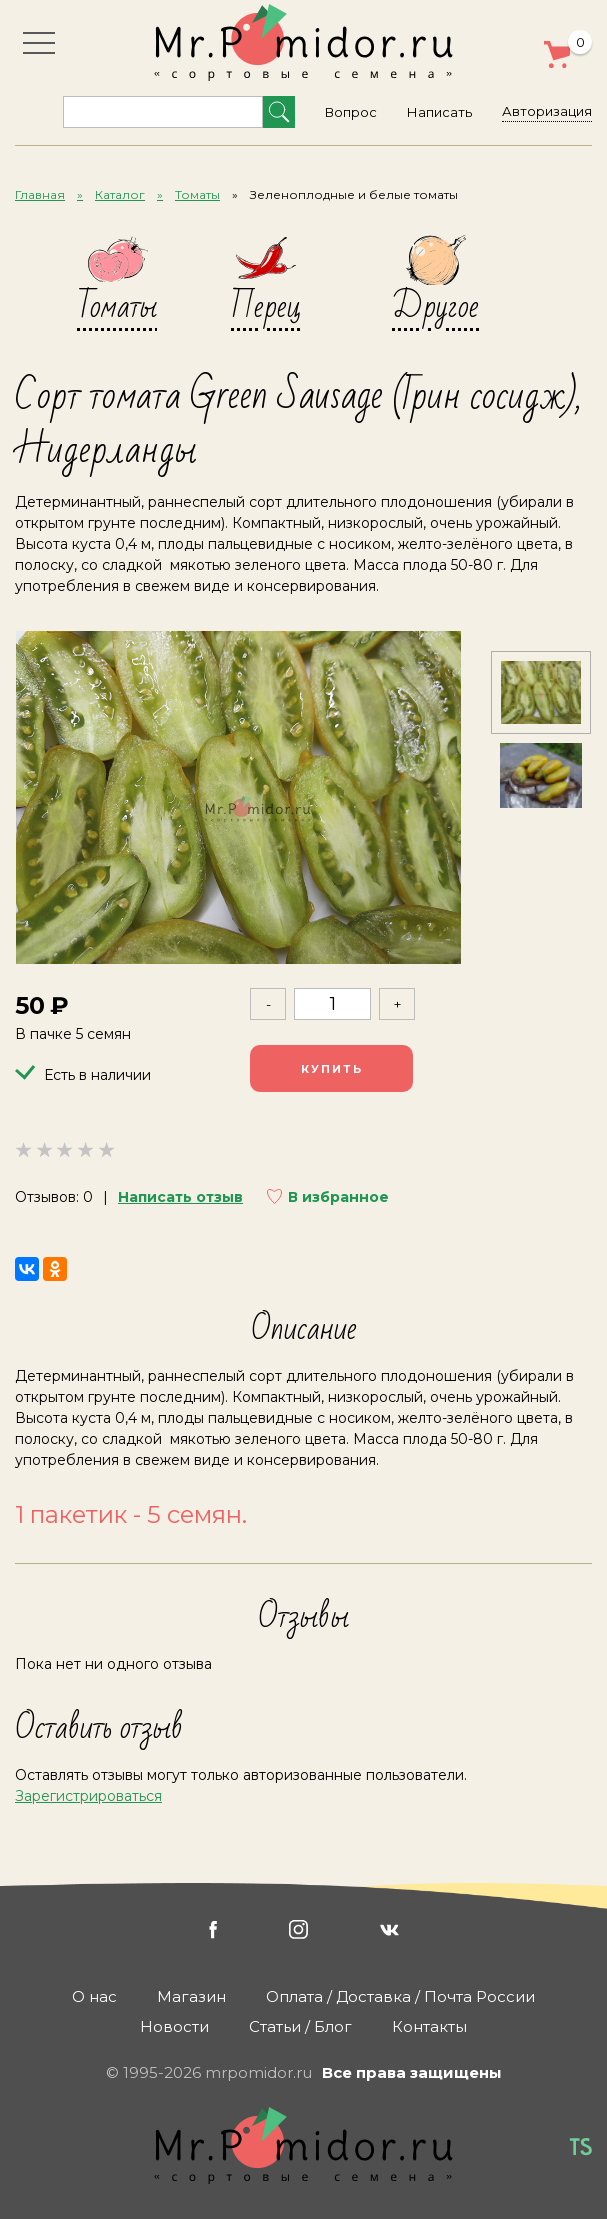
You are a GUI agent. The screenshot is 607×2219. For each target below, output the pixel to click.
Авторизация (547, 111)
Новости (174, 2026)
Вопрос (351, 112)
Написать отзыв (180, 1198)
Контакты (429, 2026)
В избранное (338, 1198)
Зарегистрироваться (88, 1797)
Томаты (197, 194)
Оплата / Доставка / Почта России (400, 1996)
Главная (40, 194)
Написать (439, 112)
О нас (94, 1996)
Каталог (120, 194)
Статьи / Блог (300, 2026)
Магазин (191, 1996)
